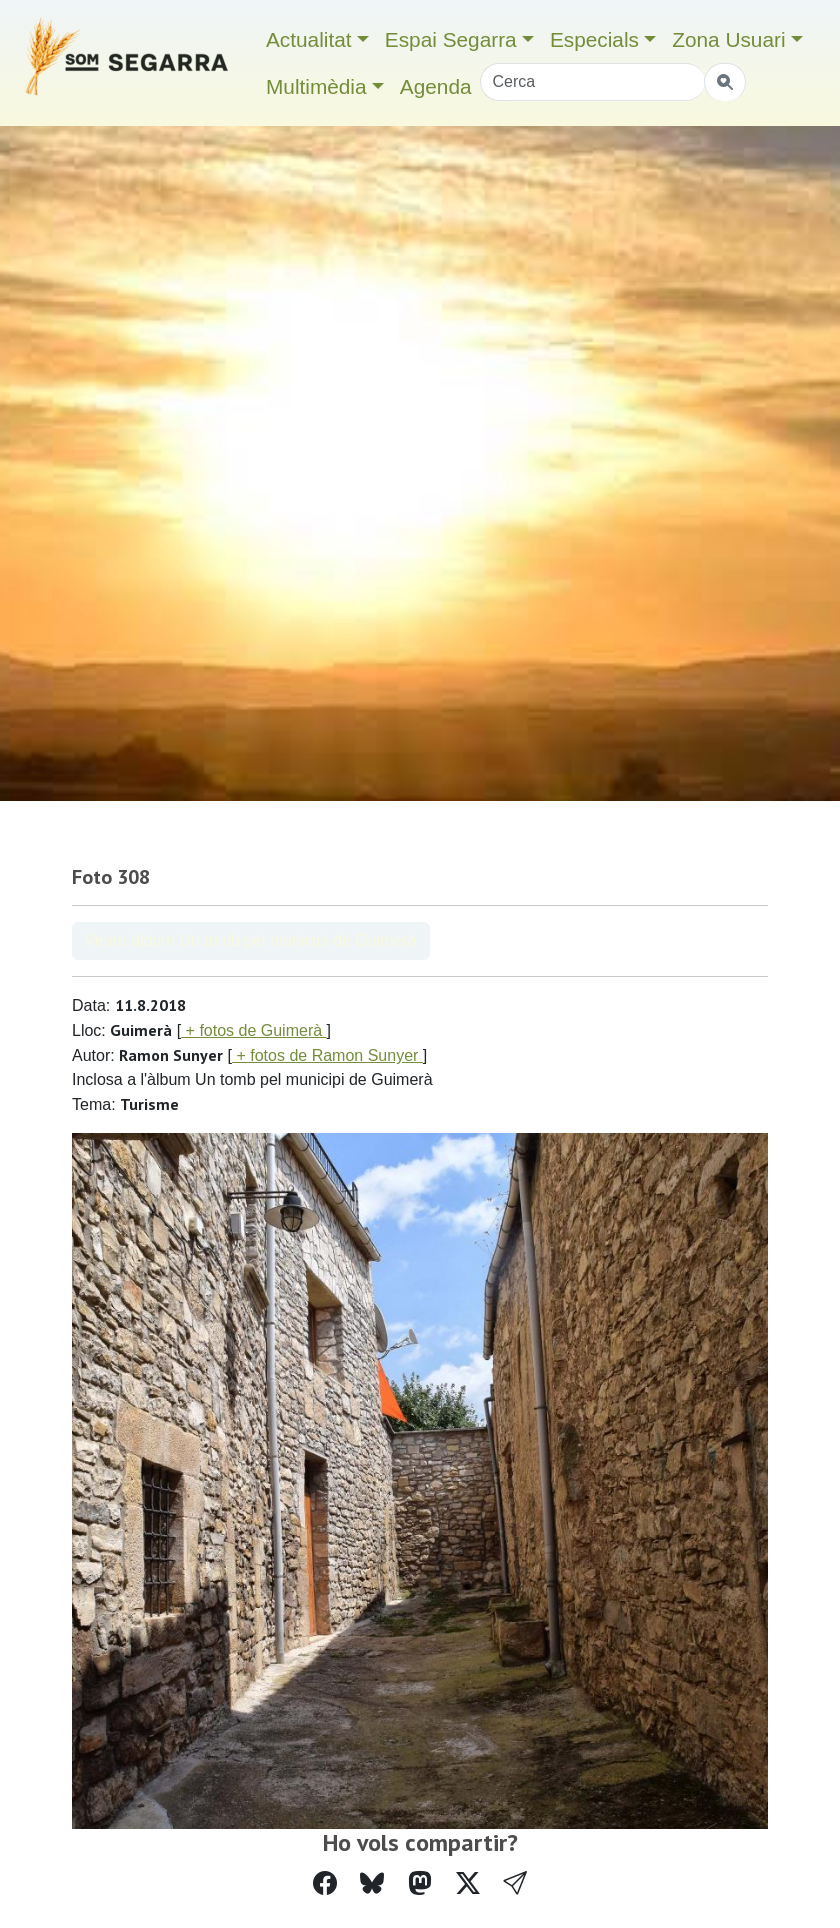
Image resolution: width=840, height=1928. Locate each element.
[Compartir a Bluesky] (372, 1883)
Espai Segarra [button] (451, 39)
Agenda (436, 86)
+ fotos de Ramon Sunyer (327, 1055)
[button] (515, 1883)
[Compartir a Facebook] (325, 1883)
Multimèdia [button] (316, 86)
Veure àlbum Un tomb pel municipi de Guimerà (251, 940)
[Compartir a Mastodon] (420, 1883)
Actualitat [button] (309, 39)
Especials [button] (594, 39)
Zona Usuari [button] (728, 39)
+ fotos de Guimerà (253, 1030)
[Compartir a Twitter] (468, 1883)
